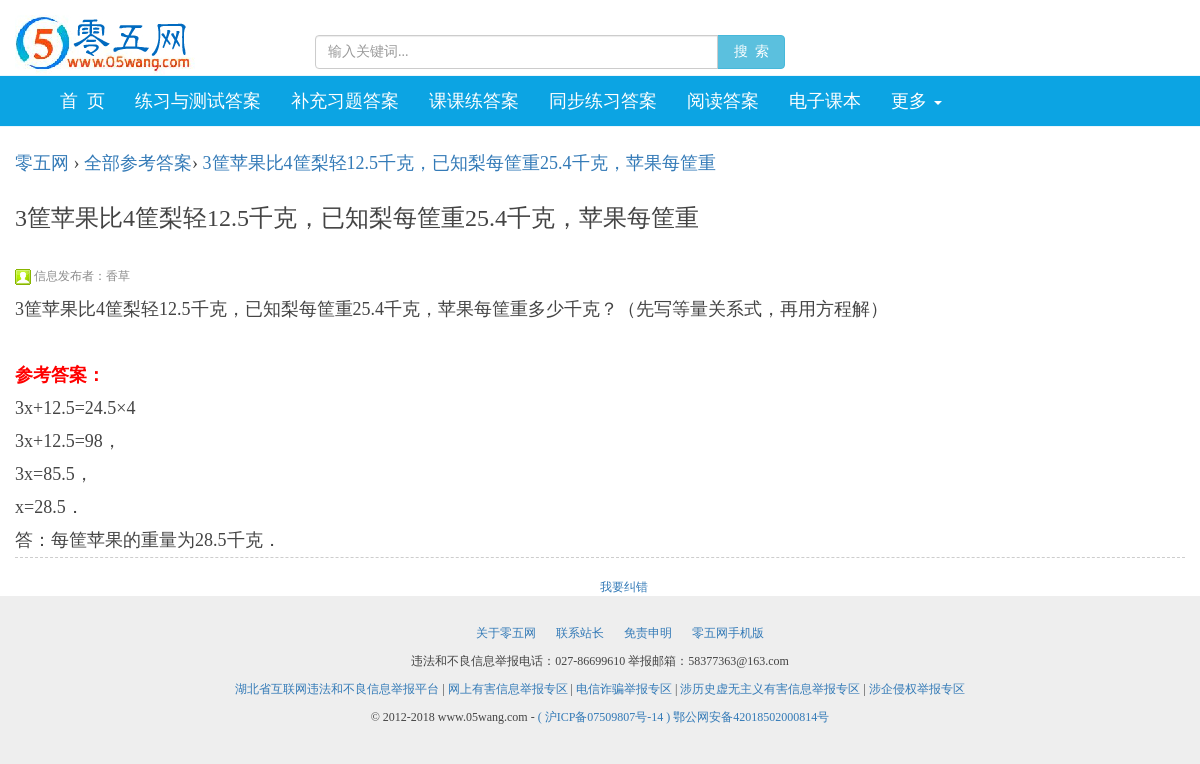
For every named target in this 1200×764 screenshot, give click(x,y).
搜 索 (751, 51)
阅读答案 (723, 101)
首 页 (82, 101)
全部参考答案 (138, 163)
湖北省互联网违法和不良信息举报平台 (337, 689)
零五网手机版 (728, 633)
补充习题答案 (345, 101)
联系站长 (580, 633)
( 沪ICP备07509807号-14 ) (606, 717)
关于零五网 (506, 633)
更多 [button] (916, 101)
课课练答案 (474, 101)
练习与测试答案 (198, 101)
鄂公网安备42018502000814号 (751, 717)
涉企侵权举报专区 (917, 689)
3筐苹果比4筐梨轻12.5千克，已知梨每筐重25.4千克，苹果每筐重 (459, 163)
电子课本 (825, 101)
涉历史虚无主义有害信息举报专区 (770, 689)
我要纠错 (624, 587)
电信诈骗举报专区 (624, 689)
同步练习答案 (603, 101)
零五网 (42, 163)
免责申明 (648, 633)
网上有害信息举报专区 (508, 689)
